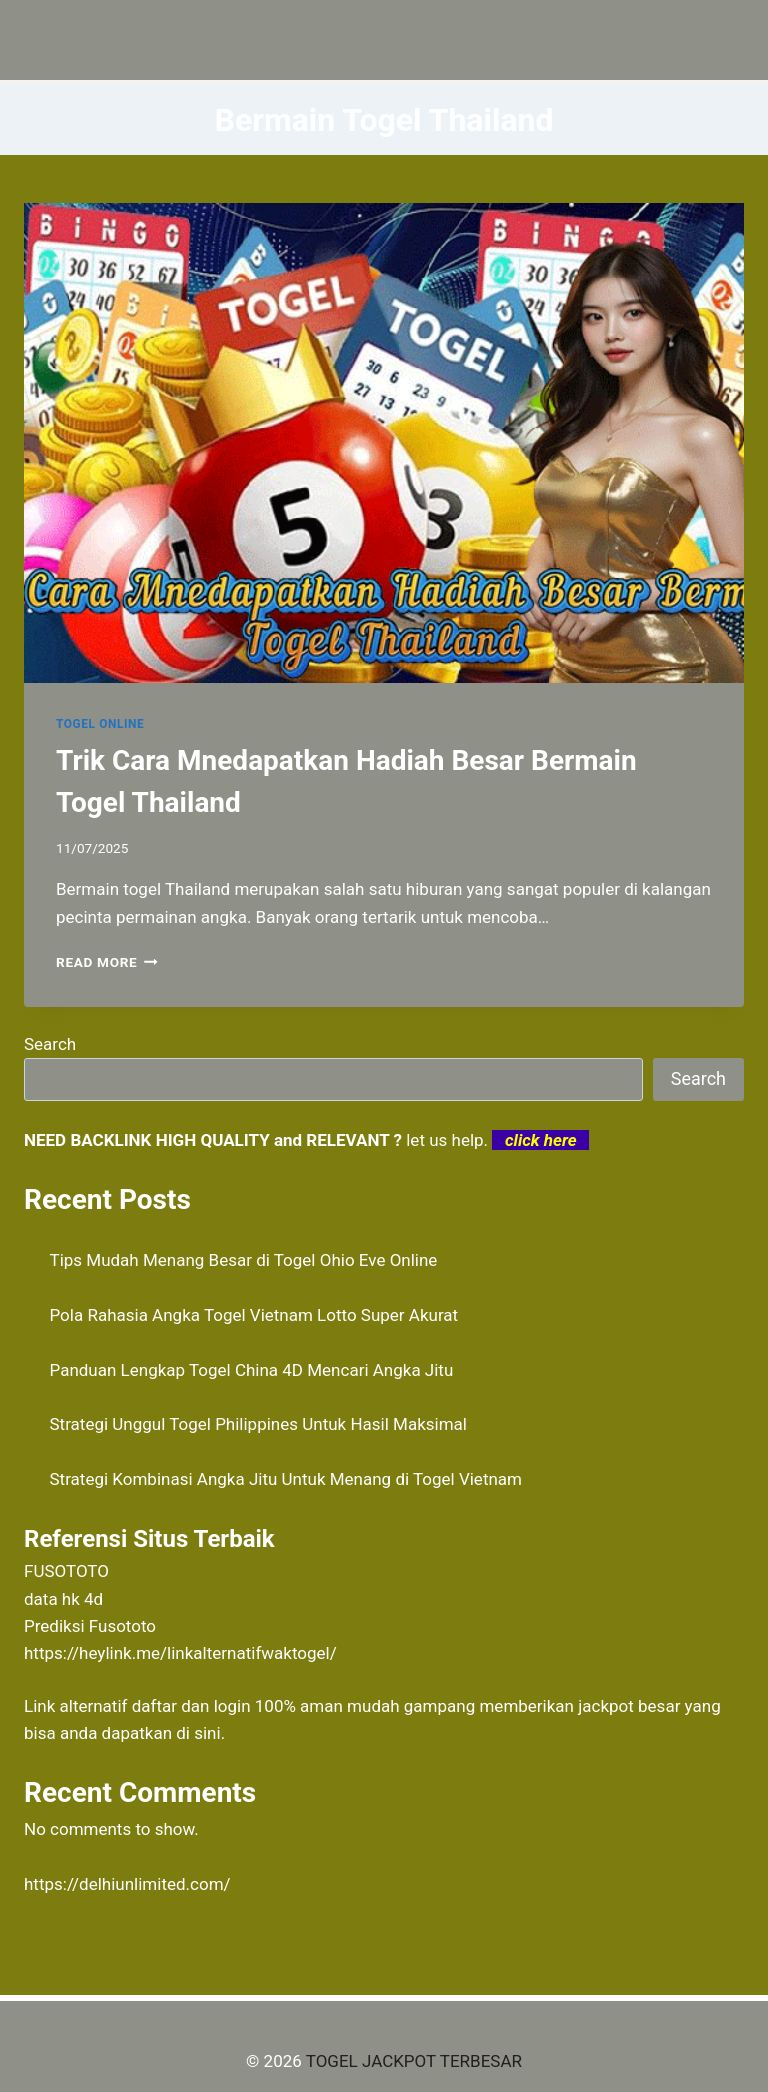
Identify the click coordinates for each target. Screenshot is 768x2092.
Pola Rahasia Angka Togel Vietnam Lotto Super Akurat (254, 1315)
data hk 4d (63, 1599)
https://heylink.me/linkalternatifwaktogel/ (180, 1653)
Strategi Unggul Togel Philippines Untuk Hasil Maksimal (258, 1424)
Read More (107, 962)
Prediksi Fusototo (90, 1626)
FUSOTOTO (66, 1571)
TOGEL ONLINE (100, 724)
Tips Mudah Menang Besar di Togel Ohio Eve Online (244, 1260)
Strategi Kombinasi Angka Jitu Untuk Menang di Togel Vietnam (286, 1479)
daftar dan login (191, 1706)
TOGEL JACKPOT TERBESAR (414, 2061)
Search (50, 1044)
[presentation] (384, 443)
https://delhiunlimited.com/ (127, 1884)
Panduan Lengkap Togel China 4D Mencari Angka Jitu (252, 1370)
